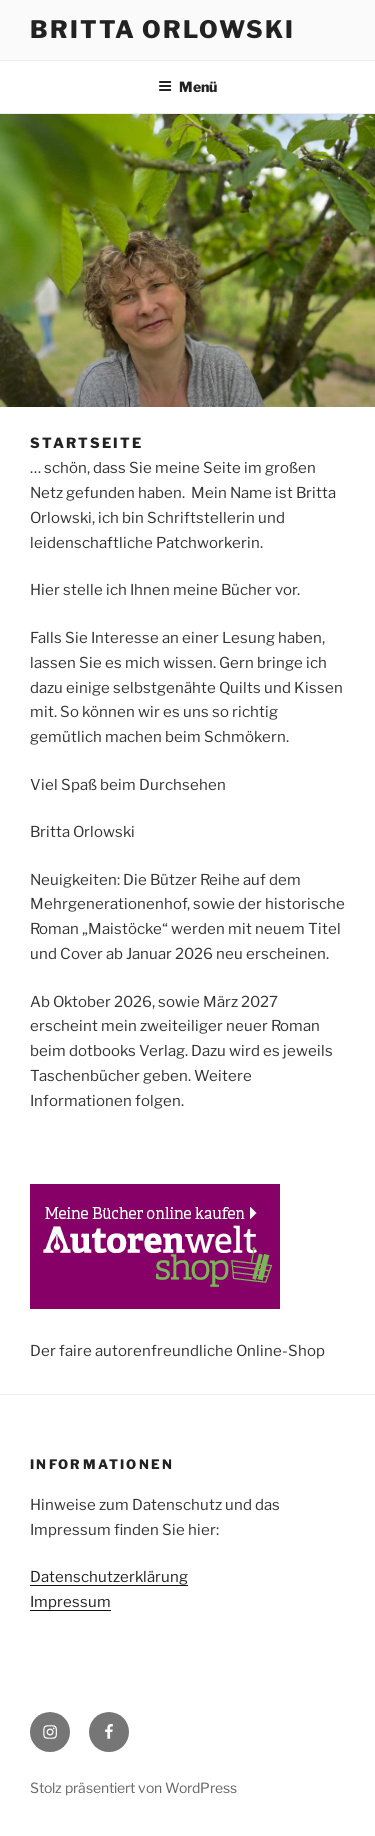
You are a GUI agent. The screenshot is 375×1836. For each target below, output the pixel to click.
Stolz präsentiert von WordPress (133, 1787)
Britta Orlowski (162, 29)
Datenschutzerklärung (109, 1577)
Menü (187, 86)
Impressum (70, 1602)
